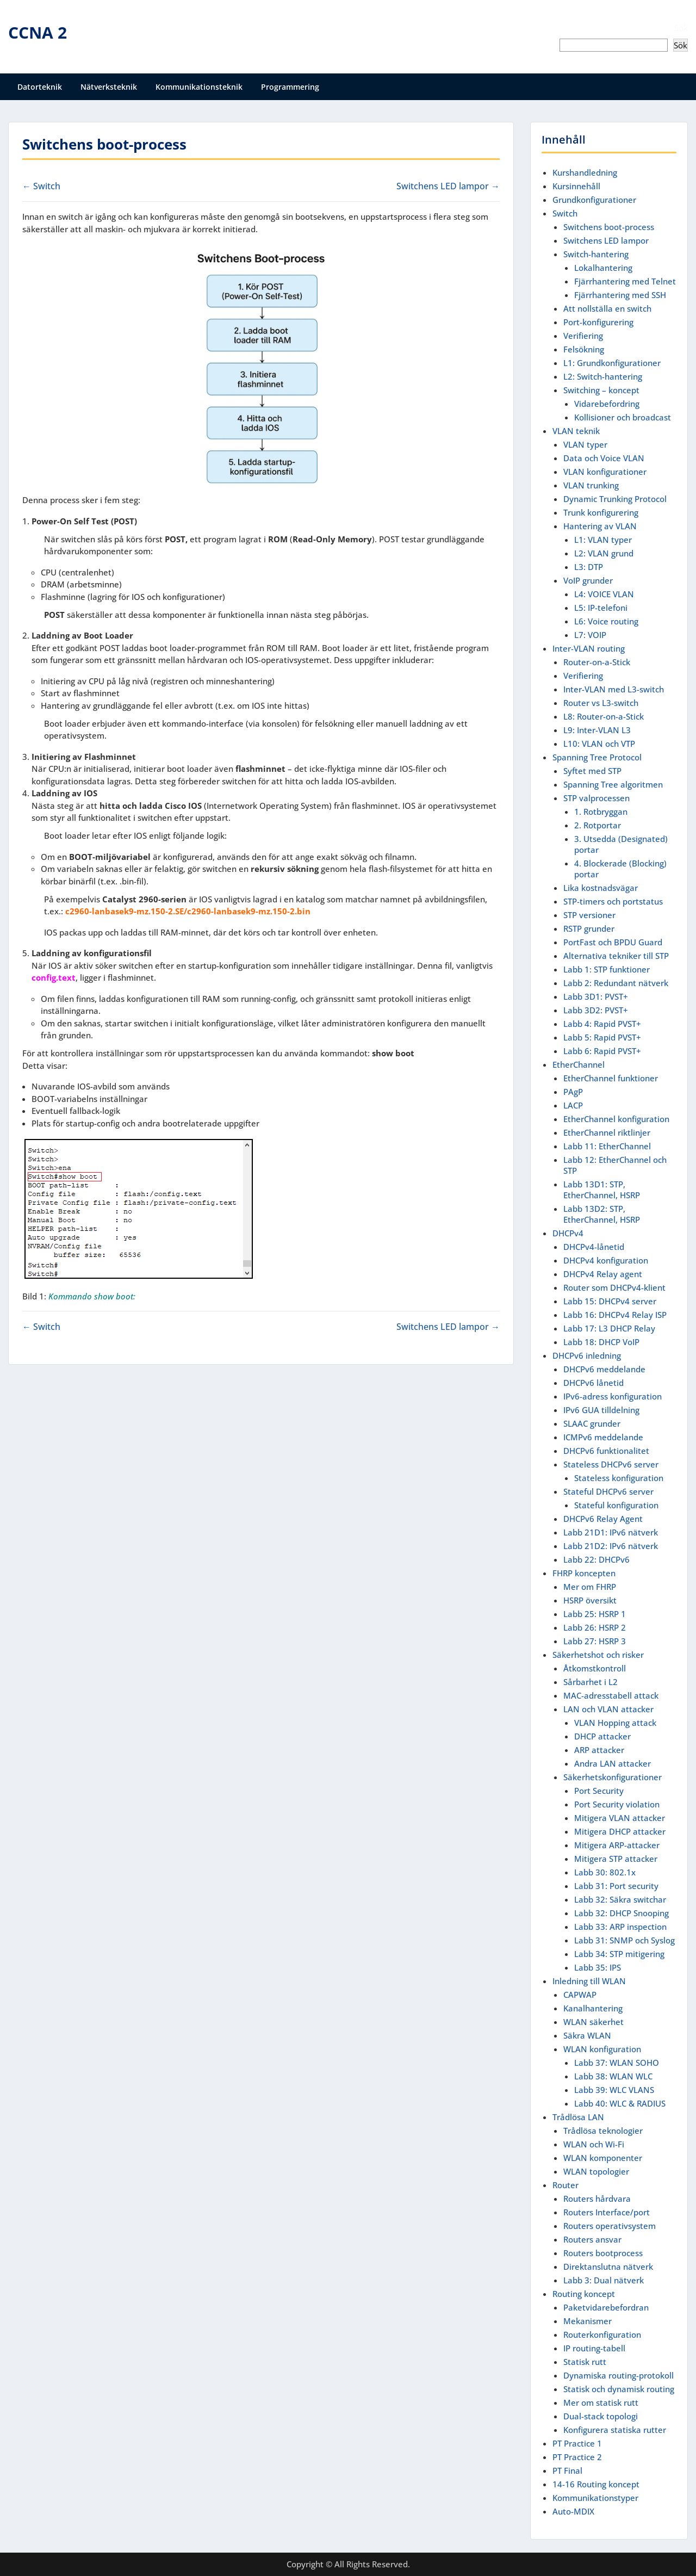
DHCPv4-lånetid (593, 1246)
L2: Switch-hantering (602, 376)
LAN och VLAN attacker (608, 1709)
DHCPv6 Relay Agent (603, 1518)
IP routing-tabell (594, 2348)
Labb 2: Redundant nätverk (615, 982)
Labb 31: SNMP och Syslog (624, 1940)
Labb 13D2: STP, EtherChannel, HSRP (601, 1214)
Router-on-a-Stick (596, 662)
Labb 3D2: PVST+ (595, 1010)
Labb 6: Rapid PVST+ (602, 1050)
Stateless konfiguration (618, 1477)
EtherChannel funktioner (610, 1078)
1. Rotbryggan (600, 811)
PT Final (567, 2470)
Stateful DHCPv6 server (608, 1491)
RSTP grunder (588, 928)
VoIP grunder (588, 580)
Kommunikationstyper (595, 2497)
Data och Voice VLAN (603, 458)
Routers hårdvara (597, 2198)
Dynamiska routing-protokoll (618, 2375)
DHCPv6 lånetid (593, 1382)
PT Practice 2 (577, 2456)
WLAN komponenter (602, 2157)
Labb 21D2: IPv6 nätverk (610, 1545)
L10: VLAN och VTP (599, 743)
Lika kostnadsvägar (600, 887)
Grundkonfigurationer (594, 199)
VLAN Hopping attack (615, 1722)
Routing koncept (583, 2293)
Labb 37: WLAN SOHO (616, 2062)
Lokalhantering (603, 267)
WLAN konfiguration (602, 2049)
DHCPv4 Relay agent (602, 1273)
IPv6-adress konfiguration (612, 1396)
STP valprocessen (596, 797)
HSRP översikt (590, 1600)
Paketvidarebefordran (606, 2307)
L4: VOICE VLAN (604, 594)
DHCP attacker (602, 1736)
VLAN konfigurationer (605, 471)
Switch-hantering (596, 254)
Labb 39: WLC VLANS (614, 2089)
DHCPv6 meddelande (604, 1369)
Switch (564, 213)
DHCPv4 (567, 1233)
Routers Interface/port (606, 2212)
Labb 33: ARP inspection (620, 1926)
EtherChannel (578, 1064)
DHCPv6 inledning (586, 1355)
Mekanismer (587, 2320)
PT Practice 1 (577, 2443)
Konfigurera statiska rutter (614, 2429)
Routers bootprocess (603, 2252)
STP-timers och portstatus (613, 901)
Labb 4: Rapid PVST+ (602, 1023)
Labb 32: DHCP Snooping (621, 1913)
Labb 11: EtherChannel (607, 1146)
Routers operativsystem (609, 2225)
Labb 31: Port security (616, 1885)
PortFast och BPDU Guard (612, 942)
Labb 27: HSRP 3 (594, 1641)
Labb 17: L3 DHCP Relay (609, 1328)
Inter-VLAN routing (588, 648)
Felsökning (583, 349)
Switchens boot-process (608, 226)
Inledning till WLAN (589, 1981)
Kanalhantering (593, 2008)
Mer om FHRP (589, 1586)
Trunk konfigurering (600, 512)
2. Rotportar (597, 825)
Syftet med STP (592, 770)
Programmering (290, 87)
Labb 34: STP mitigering (619, 1953)
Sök (681, 27)
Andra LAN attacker (612, 1763)
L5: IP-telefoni (600, 607)
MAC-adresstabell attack (610, 1695)
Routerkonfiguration (602, 2334)
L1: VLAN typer (603, 539)
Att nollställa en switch (607, 308)
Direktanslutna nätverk (608, 2266)
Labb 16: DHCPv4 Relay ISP (615, 1314)
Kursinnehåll (576, 186)
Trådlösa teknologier (603, 2130)
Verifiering (583, 335)
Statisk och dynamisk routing (618, 2388)
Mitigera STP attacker (615, 1858)
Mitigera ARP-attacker (617, 1845)
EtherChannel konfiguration (616, 1118)
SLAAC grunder (591, 1423)
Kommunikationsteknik (199, 87)
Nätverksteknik (108, 87)
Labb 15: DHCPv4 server (609, 1301)
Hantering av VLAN (600, 526)
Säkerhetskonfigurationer (612, 1777)
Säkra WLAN (587, 2035)
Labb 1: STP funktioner (606, 969)
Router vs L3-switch (600, 702)
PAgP (573, 1091)
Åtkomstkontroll (594, 1668)
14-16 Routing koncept (595, 2484)
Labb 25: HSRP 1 (594, 1613)
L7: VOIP (590, 634)
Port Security (599, 1790)
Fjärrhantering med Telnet (625, 281)
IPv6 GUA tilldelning (601, 1409)
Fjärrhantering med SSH (620, 294)
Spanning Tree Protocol (597, 757)
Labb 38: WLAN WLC (613, 2076)
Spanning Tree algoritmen (613, 784)
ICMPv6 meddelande (603, 1437)
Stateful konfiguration (616, 1505)
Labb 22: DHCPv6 (596, 1559)
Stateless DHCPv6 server (610, 1464)
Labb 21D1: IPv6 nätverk (610, 1532)
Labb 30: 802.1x (605, 1872)
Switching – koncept (601, 390)
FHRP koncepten (584, 1573)
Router (565, 2184)
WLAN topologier (596, 2171)
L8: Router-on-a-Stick (603, 716)
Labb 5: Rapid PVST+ (602, 1037)
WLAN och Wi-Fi (593, 2144)
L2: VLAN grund (603, 553)
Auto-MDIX (573, 2511)
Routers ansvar (592, 2239)
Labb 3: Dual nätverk (603, 2280)
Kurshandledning (584, 172)
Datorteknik (39, 87)
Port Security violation (617, 1804)
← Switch (41, 186)
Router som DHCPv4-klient (614, 1287)
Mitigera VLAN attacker (619, 1817)
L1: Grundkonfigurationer (612, 362)
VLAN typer (585, 444)
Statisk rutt (584, 2361)
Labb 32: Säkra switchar (620, 1899)
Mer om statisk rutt (600, 2402)
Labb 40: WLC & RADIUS (620, 2103)
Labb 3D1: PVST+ (595, 996)
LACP (573, 1105)
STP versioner (589, 914)
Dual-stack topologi (600, 2416)
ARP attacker (599, 1749)
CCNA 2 (37, 32)
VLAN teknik (576, 430)
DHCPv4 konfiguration (605, 1260)
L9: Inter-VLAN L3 (597, 730)
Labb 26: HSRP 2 (594, 1627)
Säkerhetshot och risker (598, 1654)
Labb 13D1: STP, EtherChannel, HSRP (601, 1189)
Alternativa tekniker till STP (616, 955)
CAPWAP (579, 1994)
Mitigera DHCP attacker (620, 1831)
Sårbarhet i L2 (590, 1681)
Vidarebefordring (606, 403)
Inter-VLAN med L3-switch (613, 689)
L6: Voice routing (606, 621)
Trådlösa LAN (578, 2116)
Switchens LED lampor (606, 240)
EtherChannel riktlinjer (606, 1132)
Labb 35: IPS (597, 1967)
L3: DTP (588, 566)
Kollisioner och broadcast (622, 417)
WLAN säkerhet (593, 2021)
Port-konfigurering (598, 322)
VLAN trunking (591, 485)
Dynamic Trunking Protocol (615, 498)
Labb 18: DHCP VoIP (601, 1341)
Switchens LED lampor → (448, 186)
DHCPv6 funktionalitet (606, 1450)
